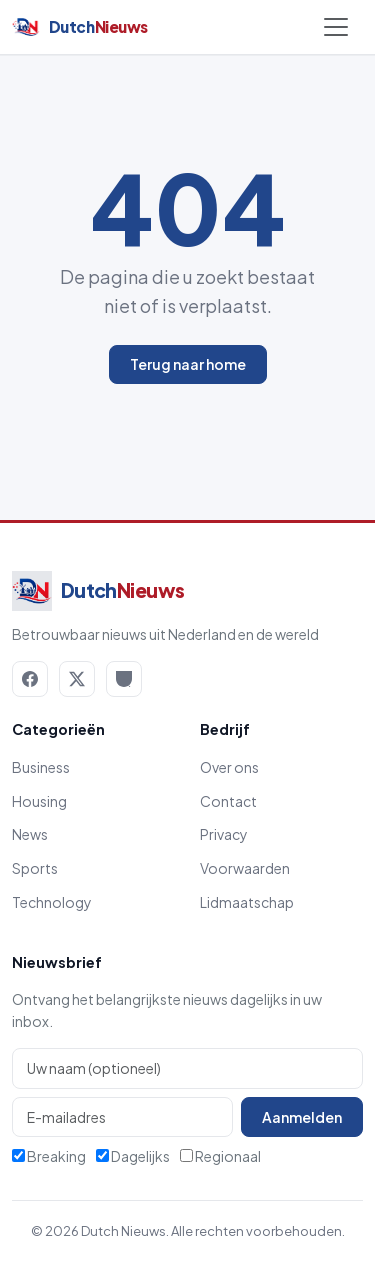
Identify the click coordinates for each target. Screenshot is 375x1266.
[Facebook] (30, 679)
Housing (39, 801)
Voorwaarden (245, 868)
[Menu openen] (336, 27)
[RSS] (124, 679)
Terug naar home (188, 364)
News (30, 834)
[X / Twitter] (77, 679)
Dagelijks (133, 1156)
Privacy (224, 834)
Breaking (49, 1156)
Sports (35, 868)
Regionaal (220, 1156)
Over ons (229, 767)
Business (41, 767)
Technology (52, 902)
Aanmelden (302, 1117)
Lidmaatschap (247, 902)
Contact (228, 801)
